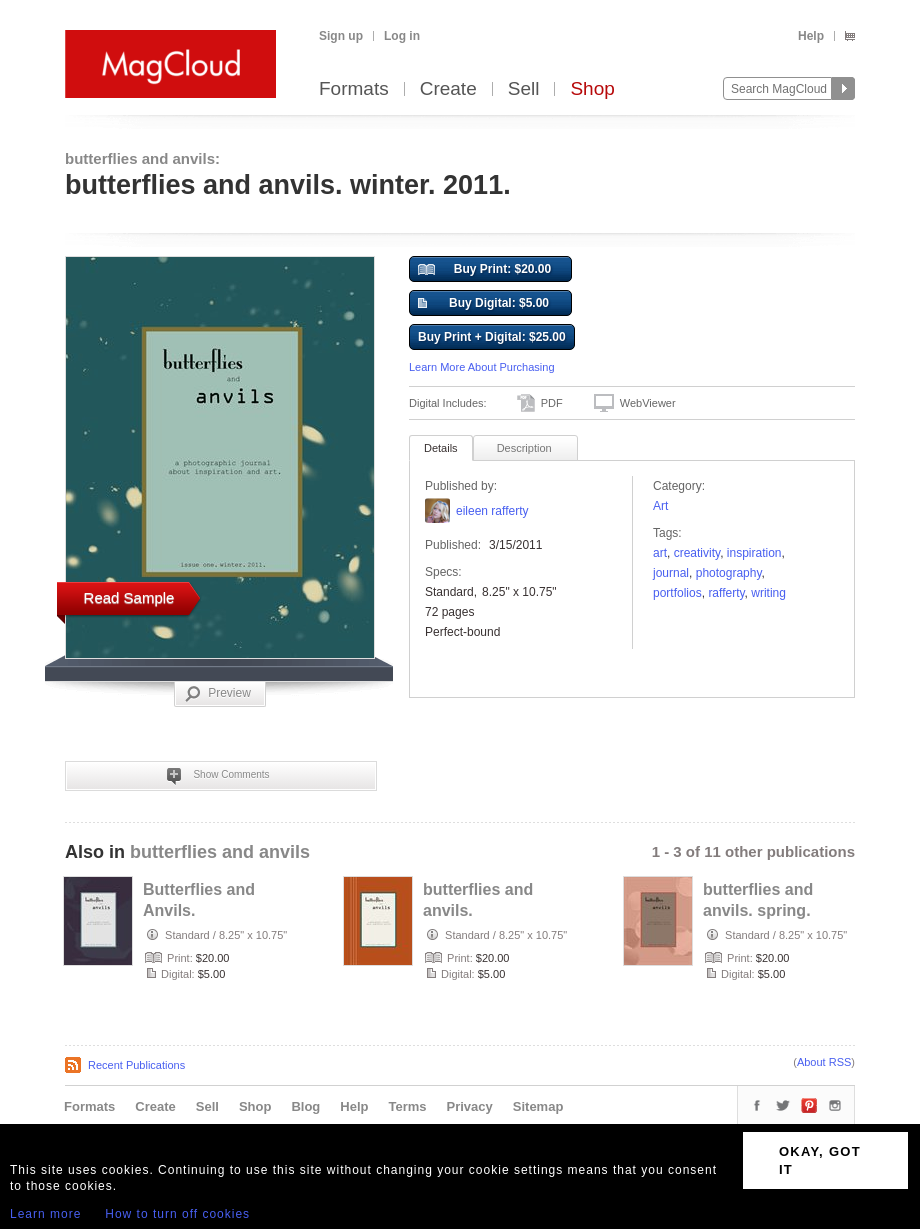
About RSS (824, 1062)
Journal (671, 573)
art (660, 553)
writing (768, 593)
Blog (305, 1106)
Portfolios (677, 593)
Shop (592, 89)
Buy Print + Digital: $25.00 (492, 337)
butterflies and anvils (220, 852)
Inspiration (754, 553)
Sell (524, 89)
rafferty (726, 593)
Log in (402, 36)
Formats (354, 89)
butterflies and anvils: (142, 158)
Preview (218, 694)
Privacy (470, 1106)
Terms (407, 1106)
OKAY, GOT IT (820, 1160)
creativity (697, 553)
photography (729, 573)
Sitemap (538, 1106)
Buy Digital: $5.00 (483, 304)
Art (660, 506)
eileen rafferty (492, 511)
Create (448, 89)
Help (811, 36)
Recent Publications (136, 1065)
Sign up (341, 36)
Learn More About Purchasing (482, 367)
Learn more (45, 1214)
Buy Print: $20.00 (484, 270)
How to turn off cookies (177, 1214)
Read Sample (129, 597)
